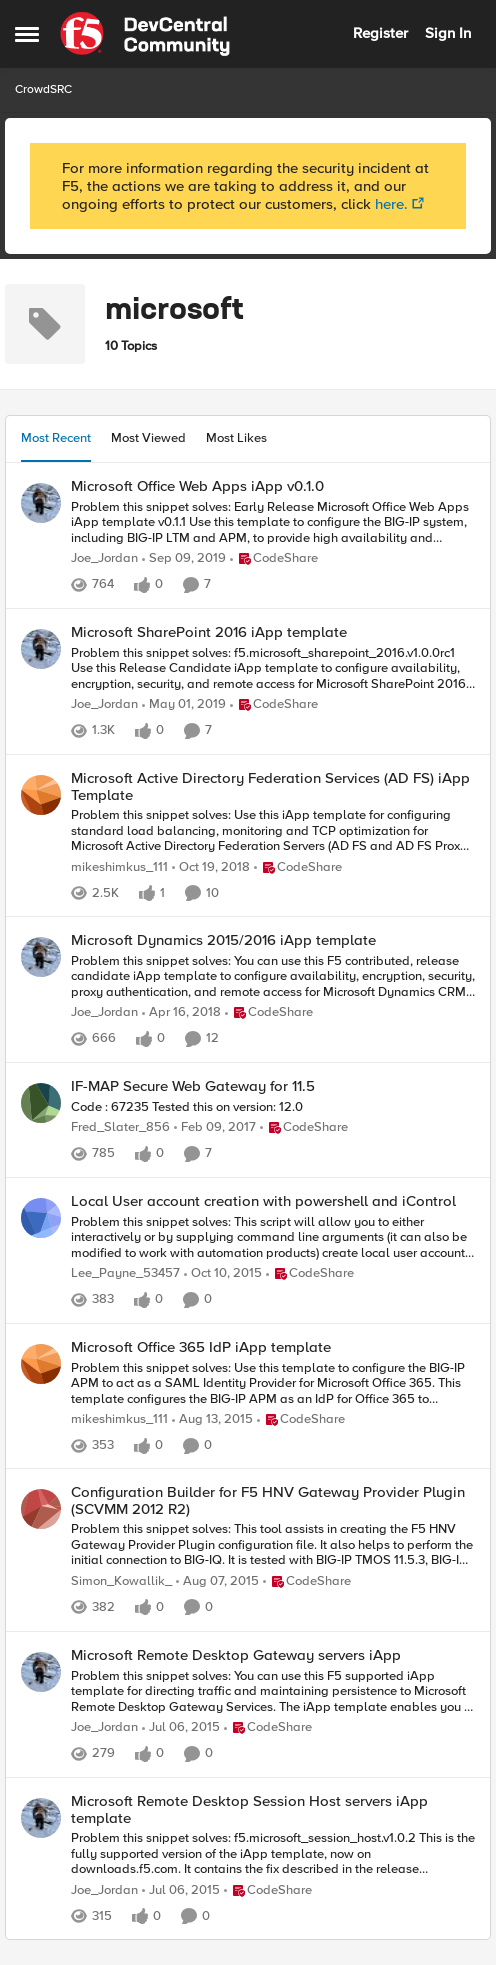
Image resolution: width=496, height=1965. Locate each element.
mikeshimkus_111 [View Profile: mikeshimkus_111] (119, 867)
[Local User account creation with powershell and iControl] (273, 1237)
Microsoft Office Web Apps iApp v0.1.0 (197, 486)
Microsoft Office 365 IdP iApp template (201, 1347)
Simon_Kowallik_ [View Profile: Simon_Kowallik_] (121, 1581)
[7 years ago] (184, 559)
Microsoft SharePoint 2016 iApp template (209, 632)
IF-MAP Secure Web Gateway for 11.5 (193, 1086)
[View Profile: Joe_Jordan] (41, 503)
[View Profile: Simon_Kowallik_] (41, 1509)
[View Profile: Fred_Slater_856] (41, 1103)
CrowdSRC (43, 89)
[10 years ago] (215, 1128)
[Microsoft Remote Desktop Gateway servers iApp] (273, 1691)
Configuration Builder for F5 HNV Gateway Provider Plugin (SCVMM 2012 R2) (268, 1500)
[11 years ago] (223, 1274)
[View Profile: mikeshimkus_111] (41, 795)
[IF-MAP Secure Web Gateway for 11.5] (273, 1107)
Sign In (448, 33)
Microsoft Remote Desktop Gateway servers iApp (236, 1655)
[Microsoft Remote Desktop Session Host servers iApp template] (273, 1854)
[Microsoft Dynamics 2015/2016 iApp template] (273, 977)
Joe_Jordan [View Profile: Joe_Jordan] (104, 558)
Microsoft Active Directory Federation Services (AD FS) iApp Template (270, 786)
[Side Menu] (27, 34)
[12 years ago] (181, 1728)
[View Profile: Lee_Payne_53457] (41, 1218)
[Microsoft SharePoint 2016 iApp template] (273, 668)
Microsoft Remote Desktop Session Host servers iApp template (249, 1809)
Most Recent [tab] (56, 438)
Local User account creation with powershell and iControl (263, 1201)
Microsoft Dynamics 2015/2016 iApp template (223, 940)
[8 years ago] (184, 705)
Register (380, 33)
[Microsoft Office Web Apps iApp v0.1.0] (273, 522)
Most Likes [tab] (236, 438)
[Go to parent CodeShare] (274, 559)
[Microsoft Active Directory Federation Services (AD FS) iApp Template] (273, 831)
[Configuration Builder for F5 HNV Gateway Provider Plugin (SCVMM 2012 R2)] (273, 1545)
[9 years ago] (181, 1013)
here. (391, 204)
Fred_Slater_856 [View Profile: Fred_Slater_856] (120, 1127)
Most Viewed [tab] (148, 438)
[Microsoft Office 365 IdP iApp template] (273, 1383)
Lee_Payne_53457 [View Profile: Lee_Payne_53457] (125, 1273)
